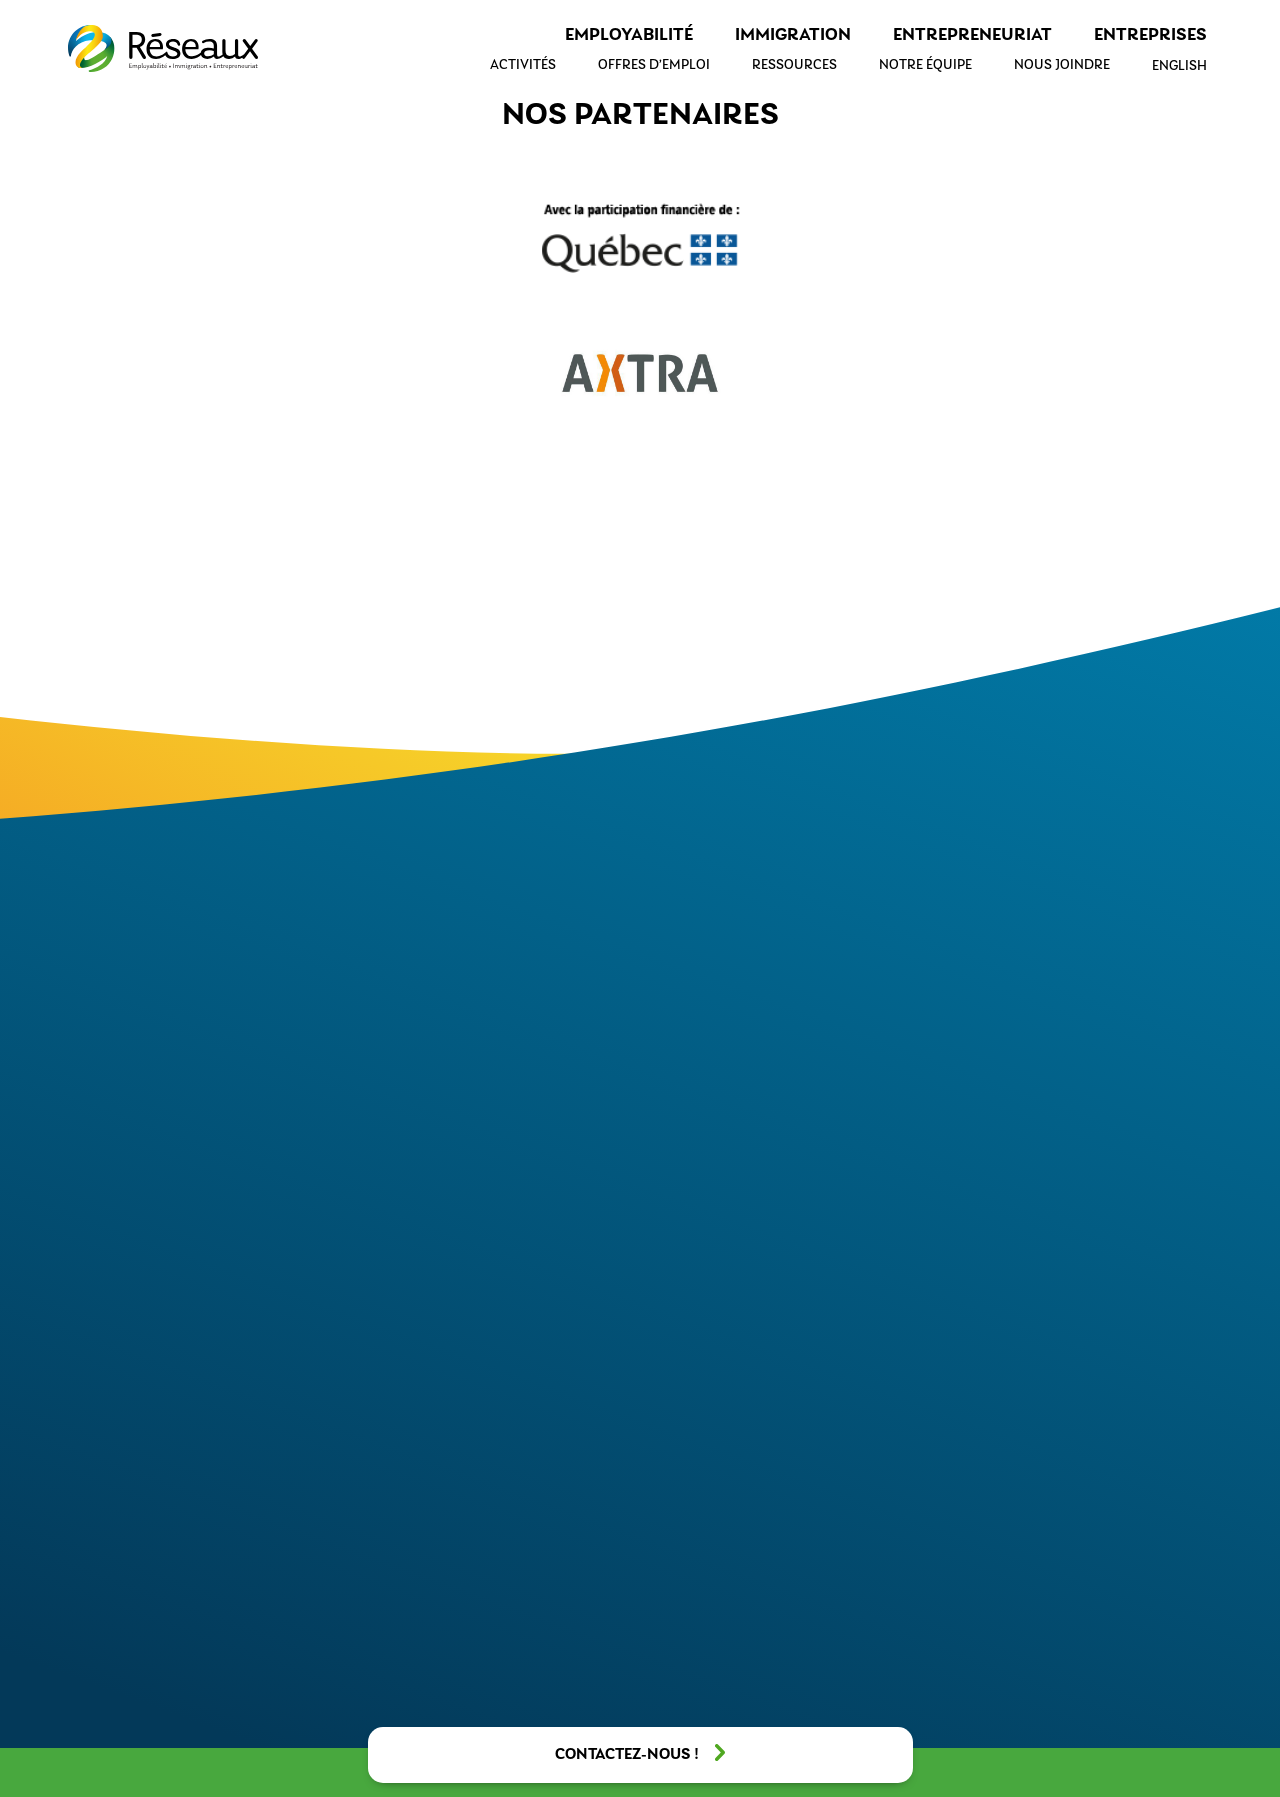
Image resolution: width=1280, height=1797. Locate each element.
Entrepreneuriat (972, 35)
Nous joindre (1062, 65)
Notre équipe (925, 65)
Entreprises (1150, 35)
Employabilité (629, 35)
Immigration (793, 35)
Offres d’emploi (654, 65)
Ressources (794, 65)
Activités (523, 65)
